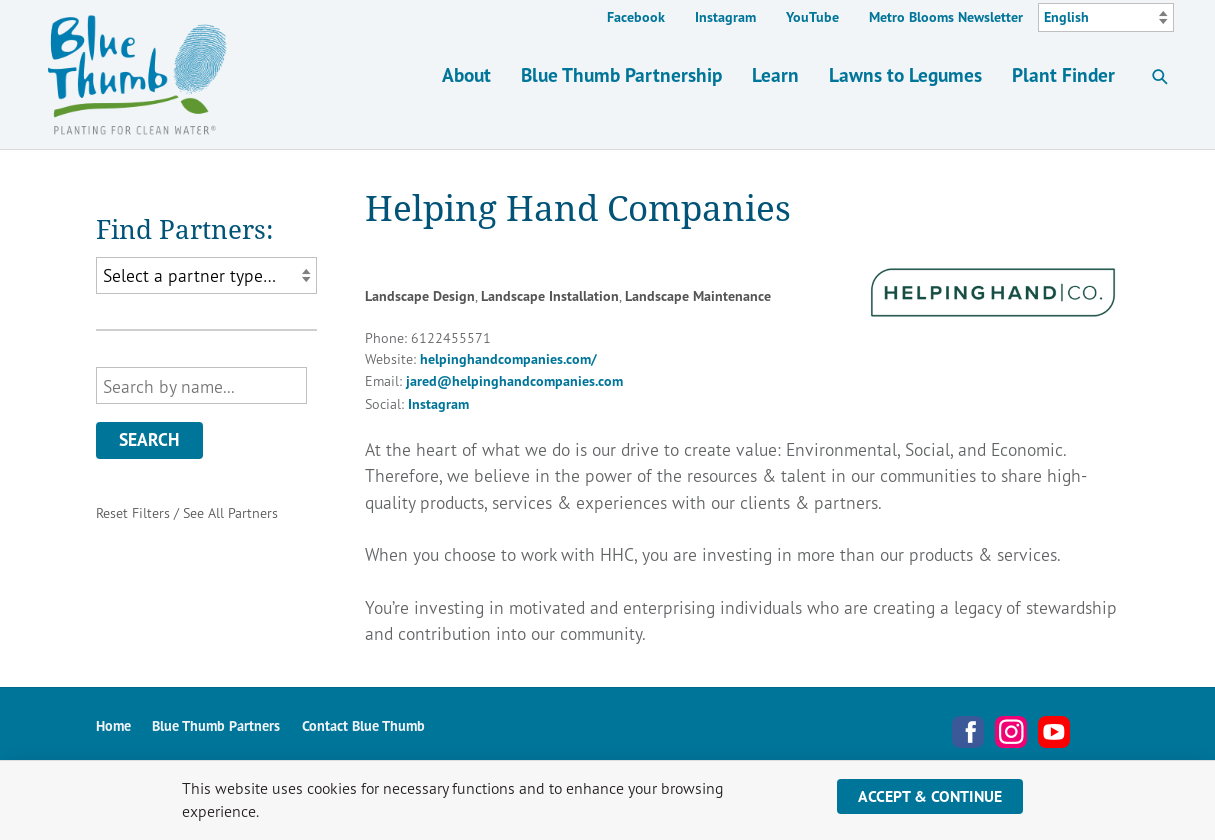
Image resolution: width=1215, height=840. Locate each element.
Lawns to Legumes (905, 74)
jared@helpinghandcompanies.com (514, 381)
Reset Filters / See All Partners (187, 512)
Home (113, 726)
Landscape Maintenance (698, 296)
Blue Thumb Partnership (621, 74)
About (466, 74)
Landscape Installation (550, 296)
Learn (775, 74)
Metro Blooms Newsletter (946, 17)
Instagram (725, 17)
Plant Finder (1063, 74)
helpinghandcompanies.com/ (508, 359)
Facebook (636, 17)
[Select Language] (1106, 18)
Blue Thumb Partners (216, 726)
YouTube (812, 17)
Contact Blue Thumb (363, 726)
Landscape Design (420, 296)
